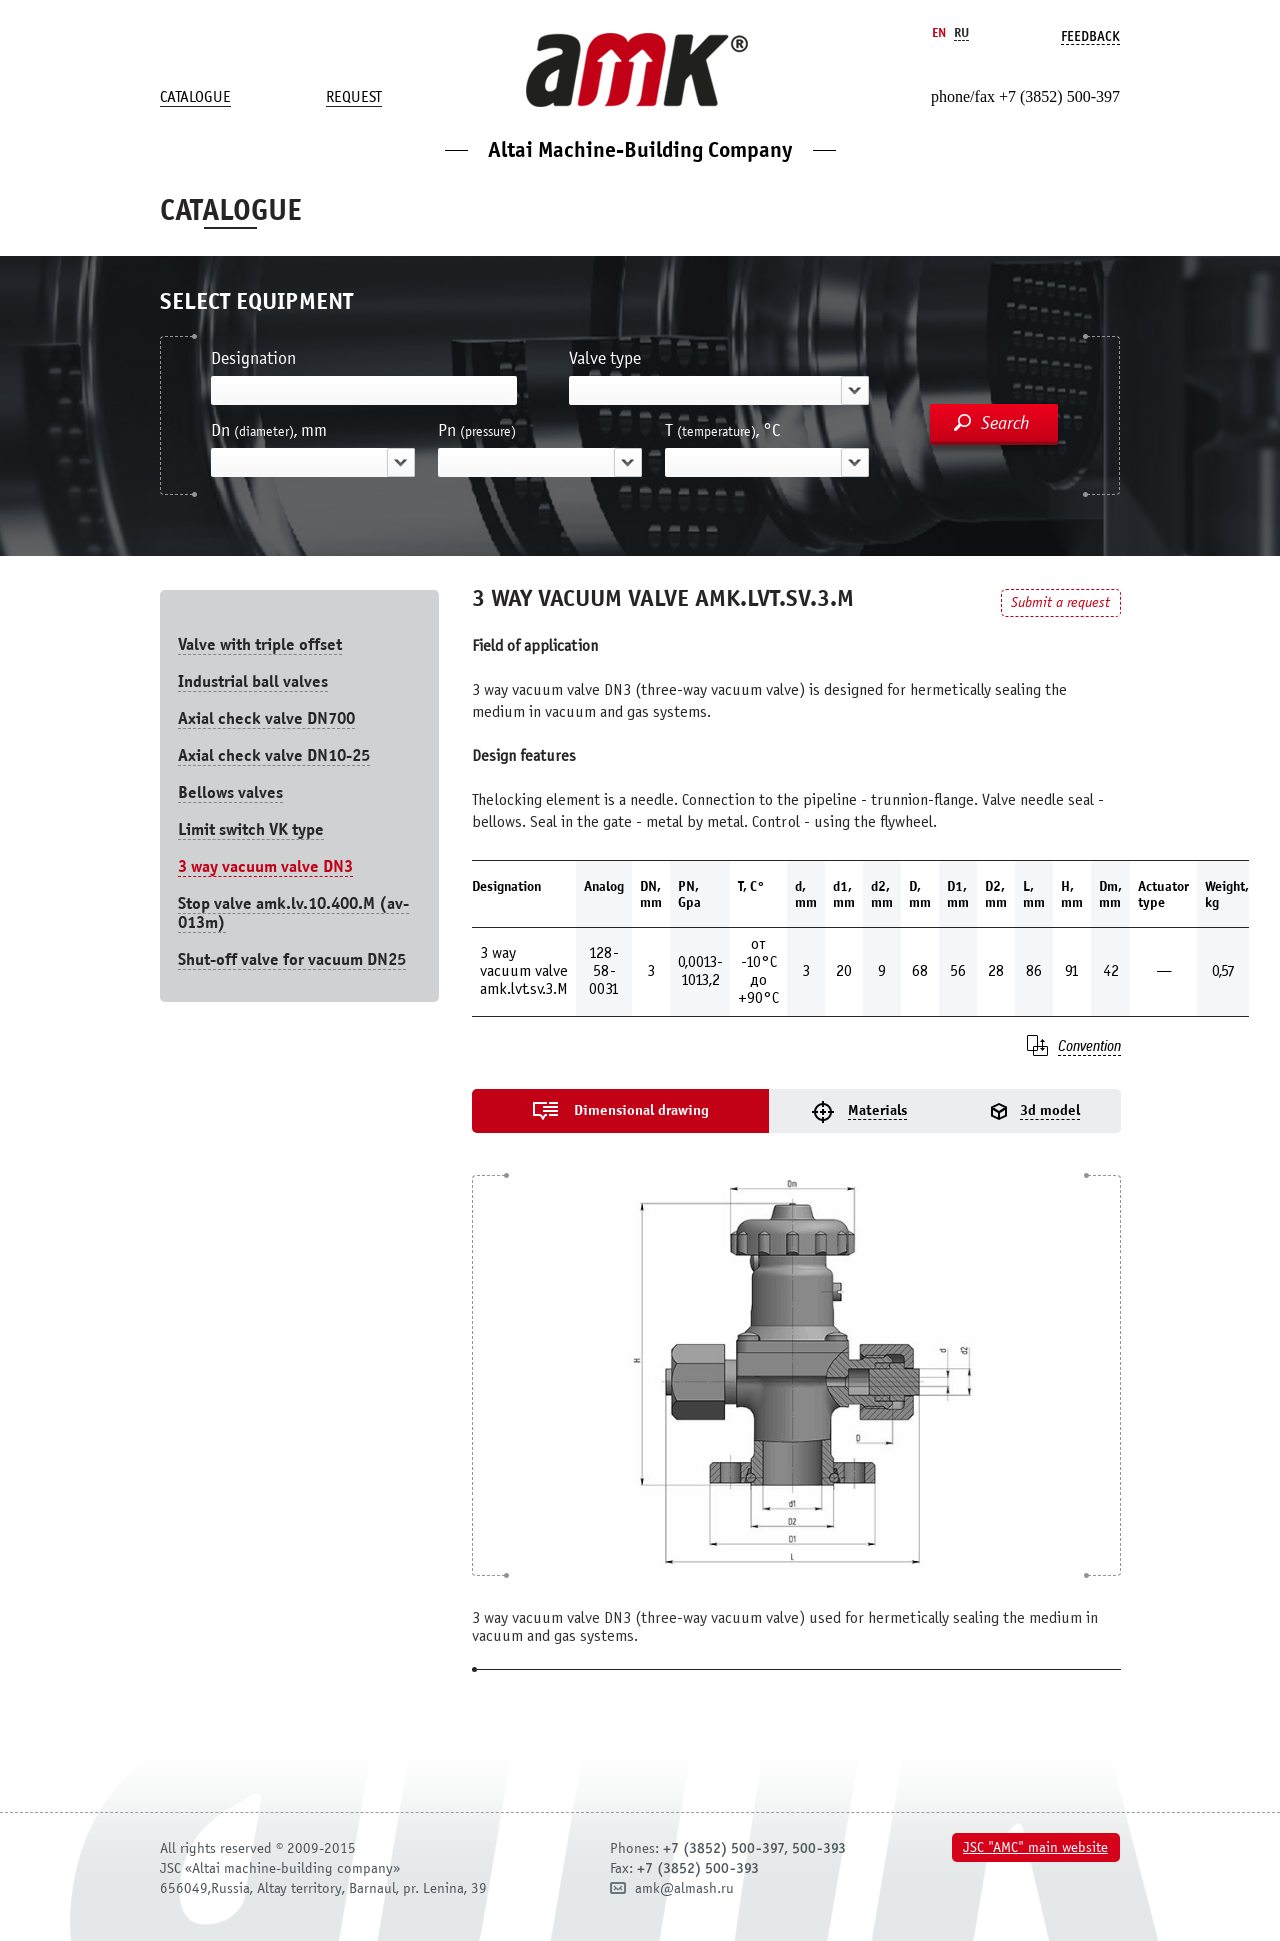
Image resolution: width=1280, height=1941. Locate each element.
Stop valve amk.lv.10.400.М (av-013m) (293, 913)
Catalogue (195, 97)
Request (354, 97)
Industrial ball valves (253, 681)
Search (1005, 423)
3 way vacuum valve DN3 (265, 866)
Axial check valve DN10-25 (274, 755)
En (939, 32)
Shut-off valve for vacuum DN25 (292, 959)
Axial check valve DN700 (266, 718)
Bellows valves (230, 792)
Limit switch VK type (251, 829)
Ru (961, 32)
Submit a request (1060, 602)
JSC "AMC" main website (1035, 1847)
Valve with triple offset (260, 644)
